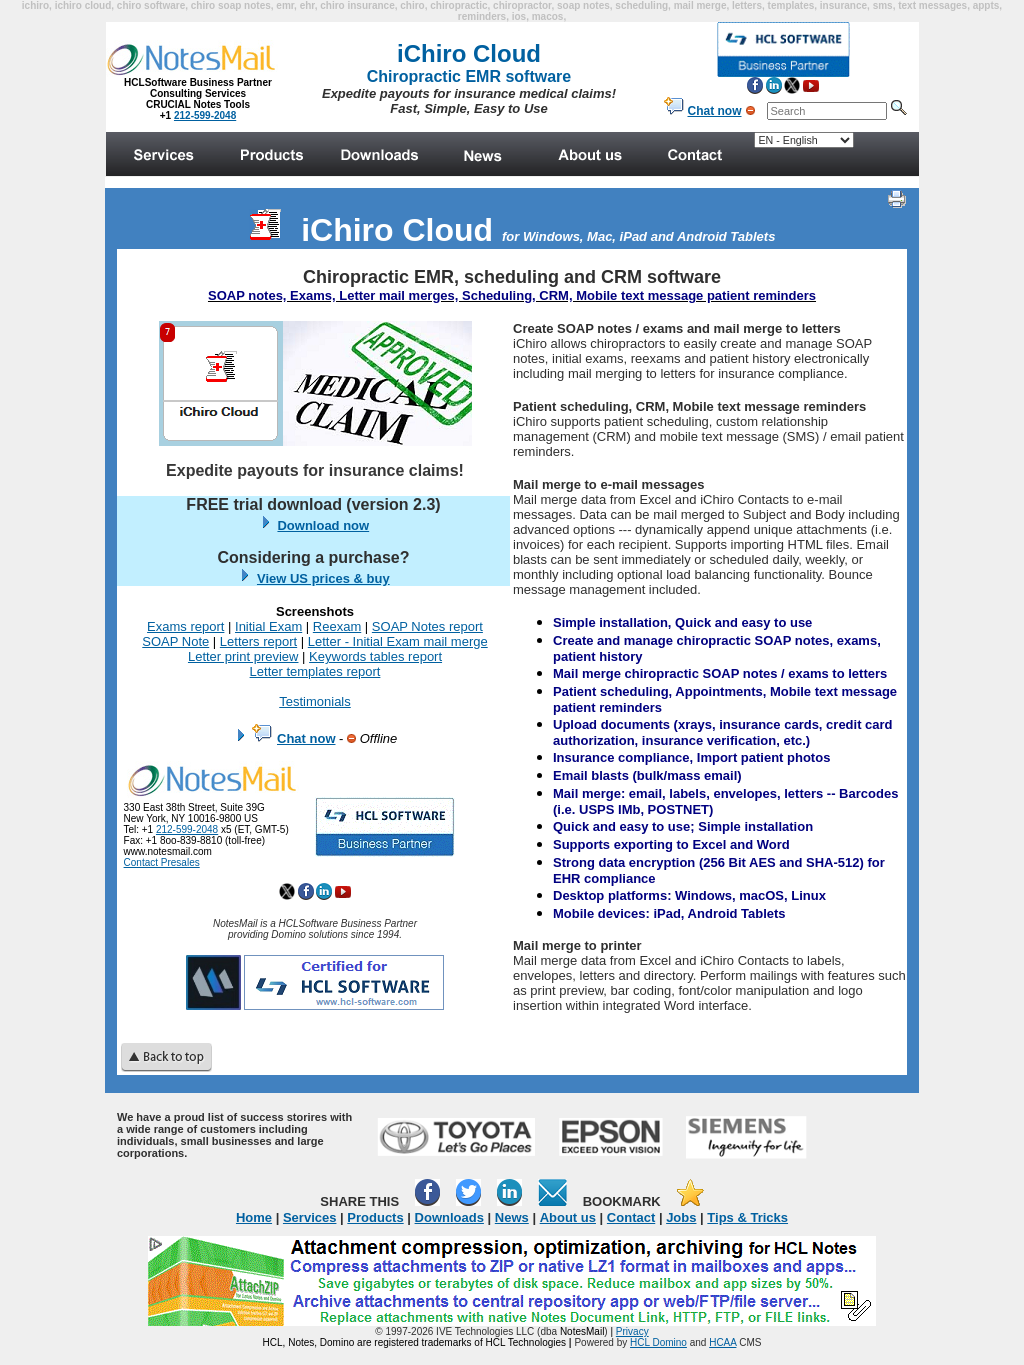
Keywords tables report (375, 656)
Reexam (337, 626)
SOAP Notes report (427, 626)
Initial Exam (268, 626)
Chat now (306, 738)
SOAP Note (175, 641)
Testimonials (315, 701)
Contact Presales (162, 862)
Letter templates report (315, 671)
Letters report (258, 641)
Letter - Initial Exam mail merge (398, 641)
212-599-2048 (187, 829)
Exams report (185, 626)
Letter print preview (243, 656)
